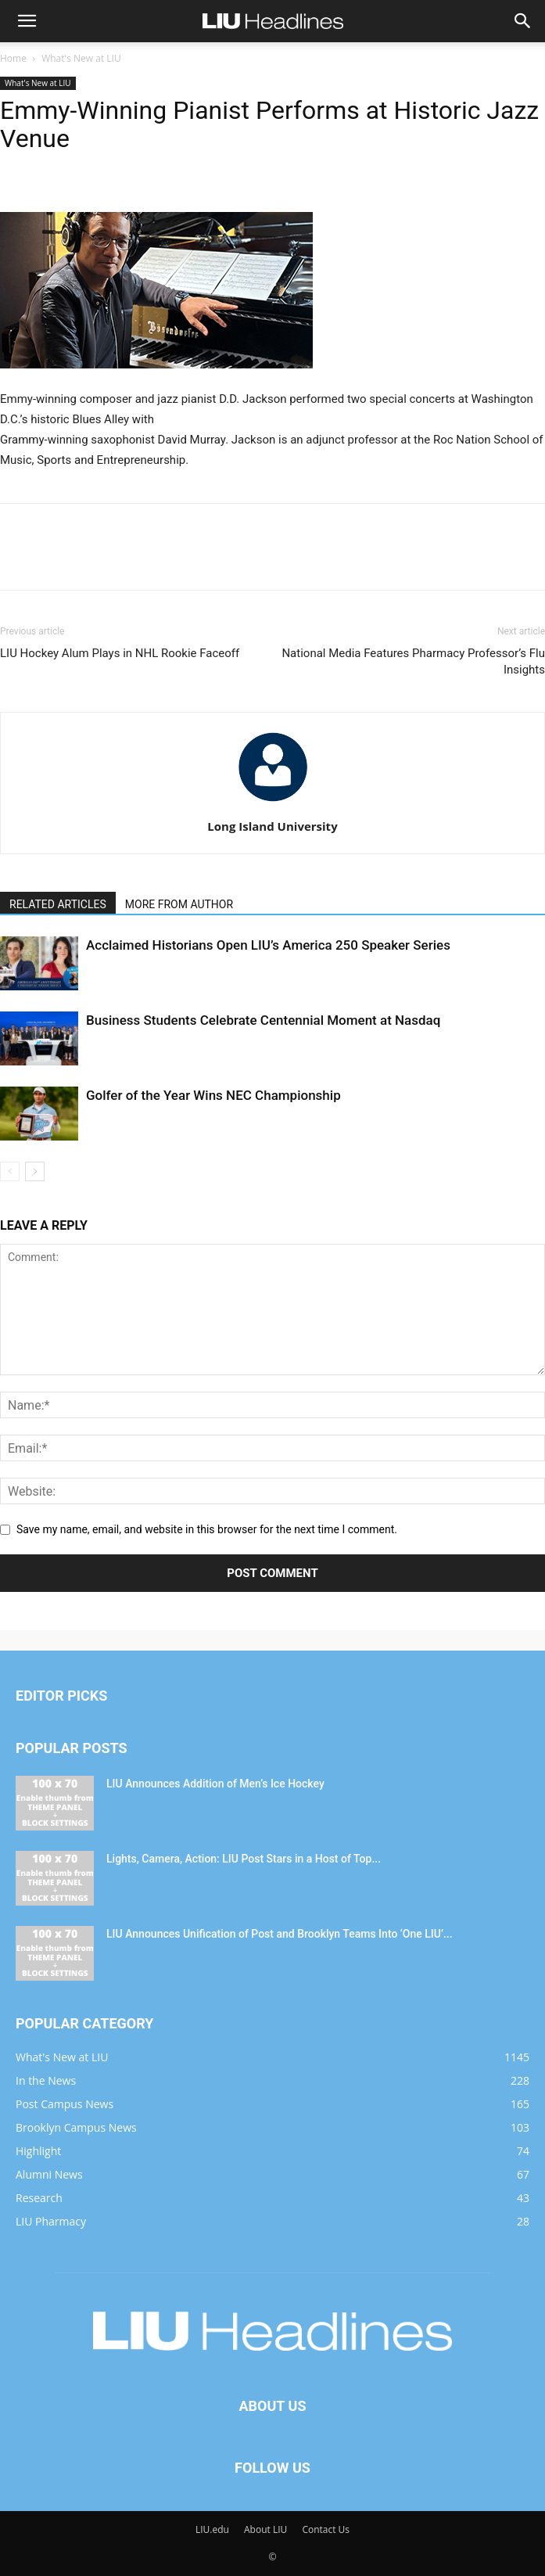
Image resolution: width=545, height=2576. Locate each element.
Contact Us (326, 2529)
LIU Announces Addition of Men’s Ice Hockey (215, 1783)
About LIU (265, 2529)
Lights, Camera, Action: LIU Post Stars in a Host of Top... (243, 1858)
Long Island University (272, 826)
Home (13, 58)
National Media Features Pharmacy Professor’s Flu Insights (413, 661)
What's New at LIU (80, 58)
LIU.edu (212, 2529)
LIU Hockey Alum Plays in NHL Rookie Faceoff (119, 653)
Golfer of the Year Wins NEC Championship (213, 1095)
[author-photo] (272, 804)
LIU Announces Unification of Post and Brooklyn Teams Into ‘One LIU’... (279, 1934)
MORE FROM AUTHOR (179, 904)
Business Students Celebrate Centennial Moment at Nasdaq (263, 1020)
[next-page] (35, 1171)
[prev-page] (10, 1171)
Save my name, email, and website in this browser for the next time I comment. (206, 1529)
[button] (27, 21)
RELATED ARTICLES (57, 904)
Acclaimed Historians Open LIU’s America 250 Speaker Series (268, 945)
